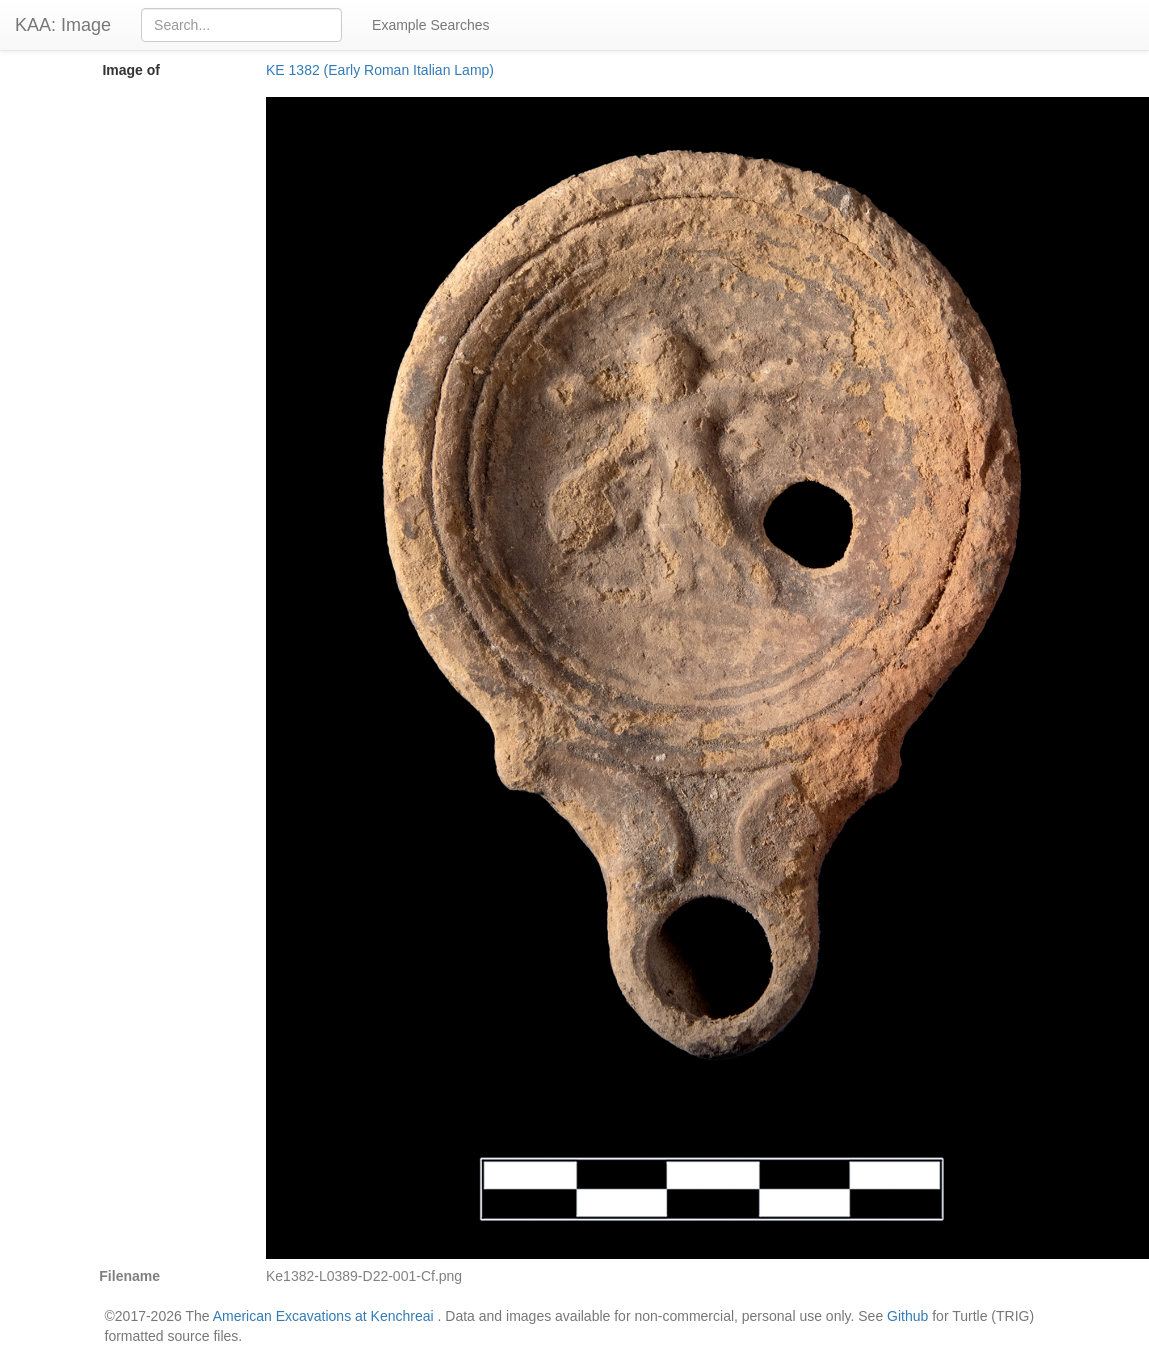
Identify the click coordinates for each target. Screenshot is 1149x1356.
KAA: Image (63, 25)
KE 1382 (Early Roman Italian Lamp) (380, 70)
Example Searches (431, 25)
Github (907, 1316)
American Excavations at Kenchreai (323, 1316)
